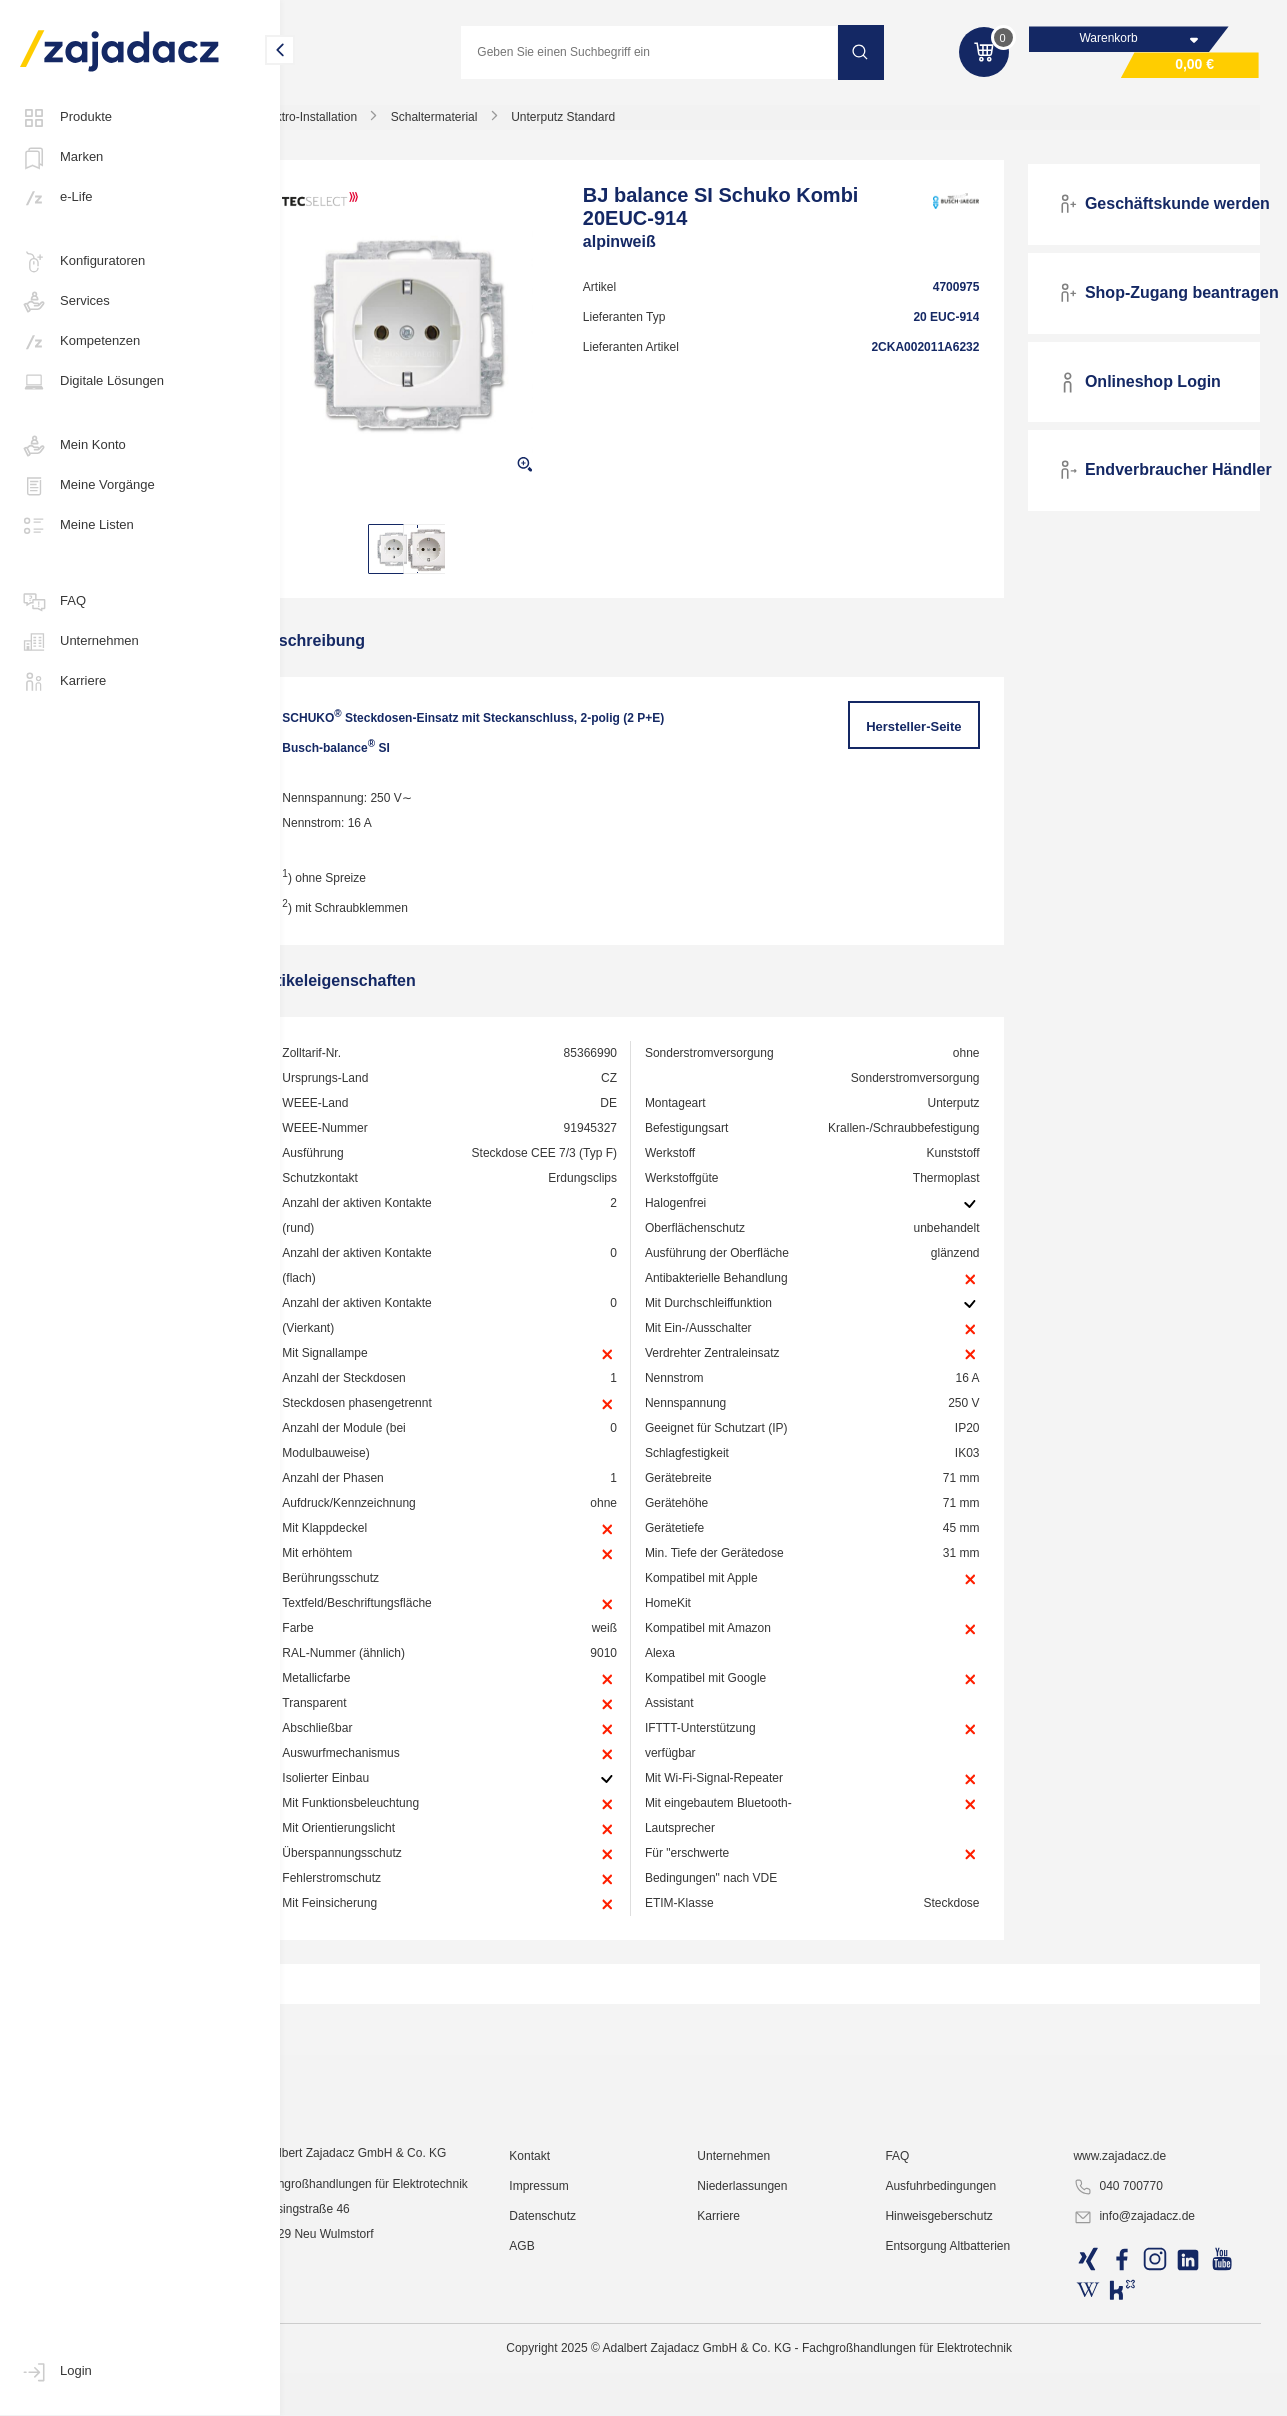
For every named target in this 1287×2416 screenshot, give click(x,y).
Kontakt (565, 2331)
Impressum (574, 2361)
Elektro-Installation (354, 124)
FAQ (53, 602)
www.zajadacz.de (1129, 2331)
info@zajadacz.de (1144, 2392)
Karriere (63, 682)
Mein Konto (73, 446)
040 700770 (1127, 2362)
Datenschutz (578, 2391)
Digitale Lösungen (92, 382)
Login (56, 2372)
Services (65, 302)
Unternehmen (79, 642)
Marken (61, 158)
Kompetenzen (80, 342)
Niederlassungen (770, 2361)
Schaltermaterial (481, 124)
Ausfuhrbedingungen (959, 2361)
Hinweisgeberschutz (957, 2391)
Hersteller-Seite (926, 733)
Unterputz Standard (610, 124)
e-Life (56, 198)
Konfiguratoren (82, 262)
